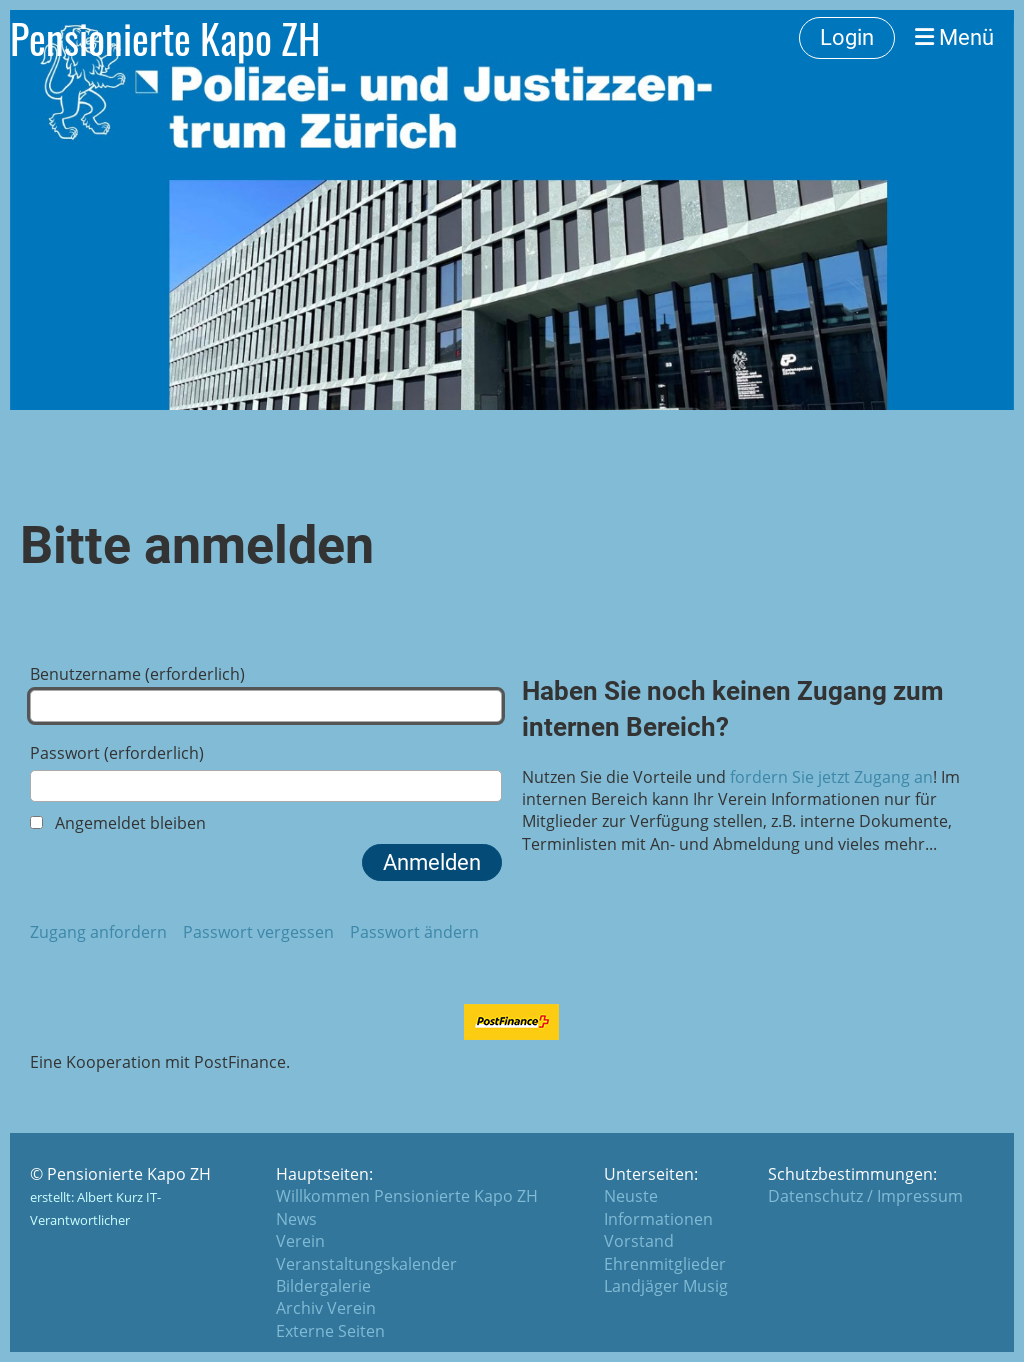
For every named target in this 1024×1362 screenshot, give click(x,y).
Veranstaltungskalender (366, 1264)
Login (847, 37)
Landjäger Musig (666, 1286)
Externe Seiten (330, 1331)
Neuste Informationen (658, 1207)
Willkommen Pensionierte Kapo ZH (407, 1196)
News (296, 1219)
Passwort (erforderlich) (266, 771)
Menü (954, 37)
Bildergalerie (323, 1286)
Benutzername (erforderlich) (266, 692)
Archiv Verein (326, 1308)
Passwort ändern (414, 932)
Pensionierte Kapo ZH (165, 38)
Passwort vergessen (258, 932)
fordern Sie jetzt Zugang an (831, 777)
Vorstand (639, 1241)
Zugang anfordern (98, 932)
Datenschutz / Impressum (865, 1196)
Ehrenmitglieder (665, 1264)
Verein (300, 1241)
